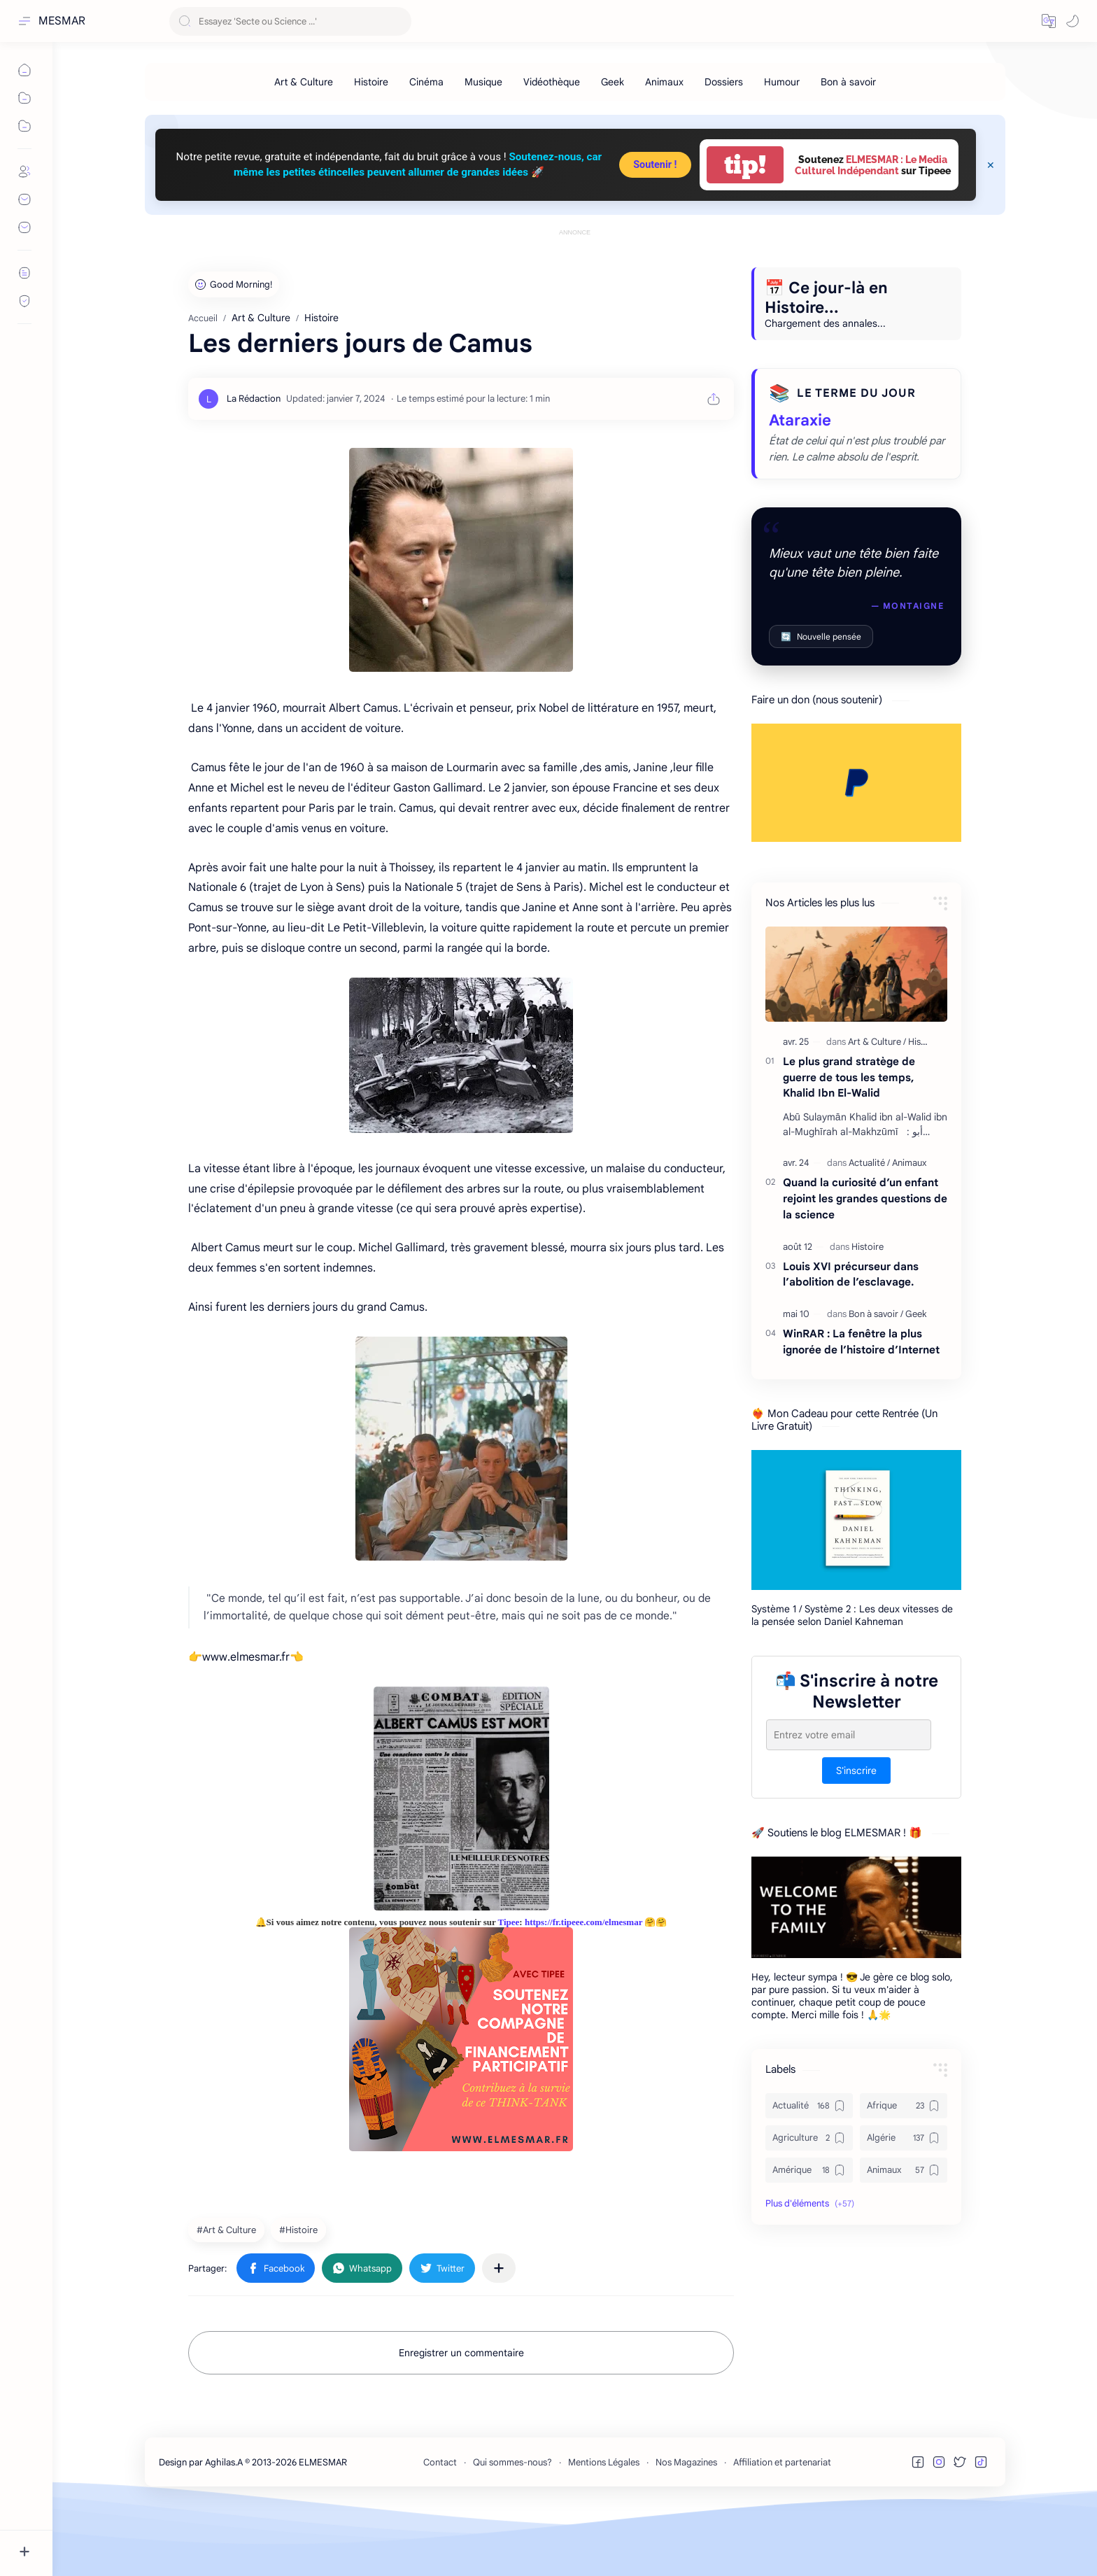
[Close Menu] (990, 165)
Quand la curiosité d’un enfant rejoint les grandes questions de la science (865, 1261)
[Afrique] (903, 2168)
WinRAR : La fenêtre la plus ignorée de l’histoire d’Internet (861, 1404)
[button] (1048, 20)
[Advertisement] (575, 270)
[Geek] (612, 82)
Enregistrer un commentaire (461, 2415)
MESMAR (61, 21)
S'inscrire (856, 1833)
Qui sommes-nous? (512, 2525)
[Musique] (483, 82)
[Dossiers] (724, 82)
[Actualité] (869, 1226)
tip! (745, 165)
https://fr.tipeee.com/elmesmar (583, 1985)
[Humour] (782, 82)
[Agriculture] (809, 2200)
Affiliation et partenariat (782, 2525)
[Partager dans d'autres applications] (499, 2331)
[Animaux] (664, 82)
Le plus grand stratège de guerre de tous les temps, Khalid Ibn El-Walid (849, 1140)
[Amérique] (809, 2233)
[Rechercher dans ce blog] (290, 21)
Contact (440, 2525)
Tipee (509, 1985)
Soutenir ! (655, 165)
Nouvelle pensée (821, 699)
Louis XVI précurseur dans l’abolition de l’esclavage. (851, 1337)
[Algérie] (903, 2200)
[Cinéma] (426, 82)
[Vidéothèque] (551, 82)
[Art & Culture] (303, 82)
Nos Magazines (686, 2525)
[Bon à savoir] (848, 82)
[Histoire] (371, 82)
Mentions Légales (603, 2525)
